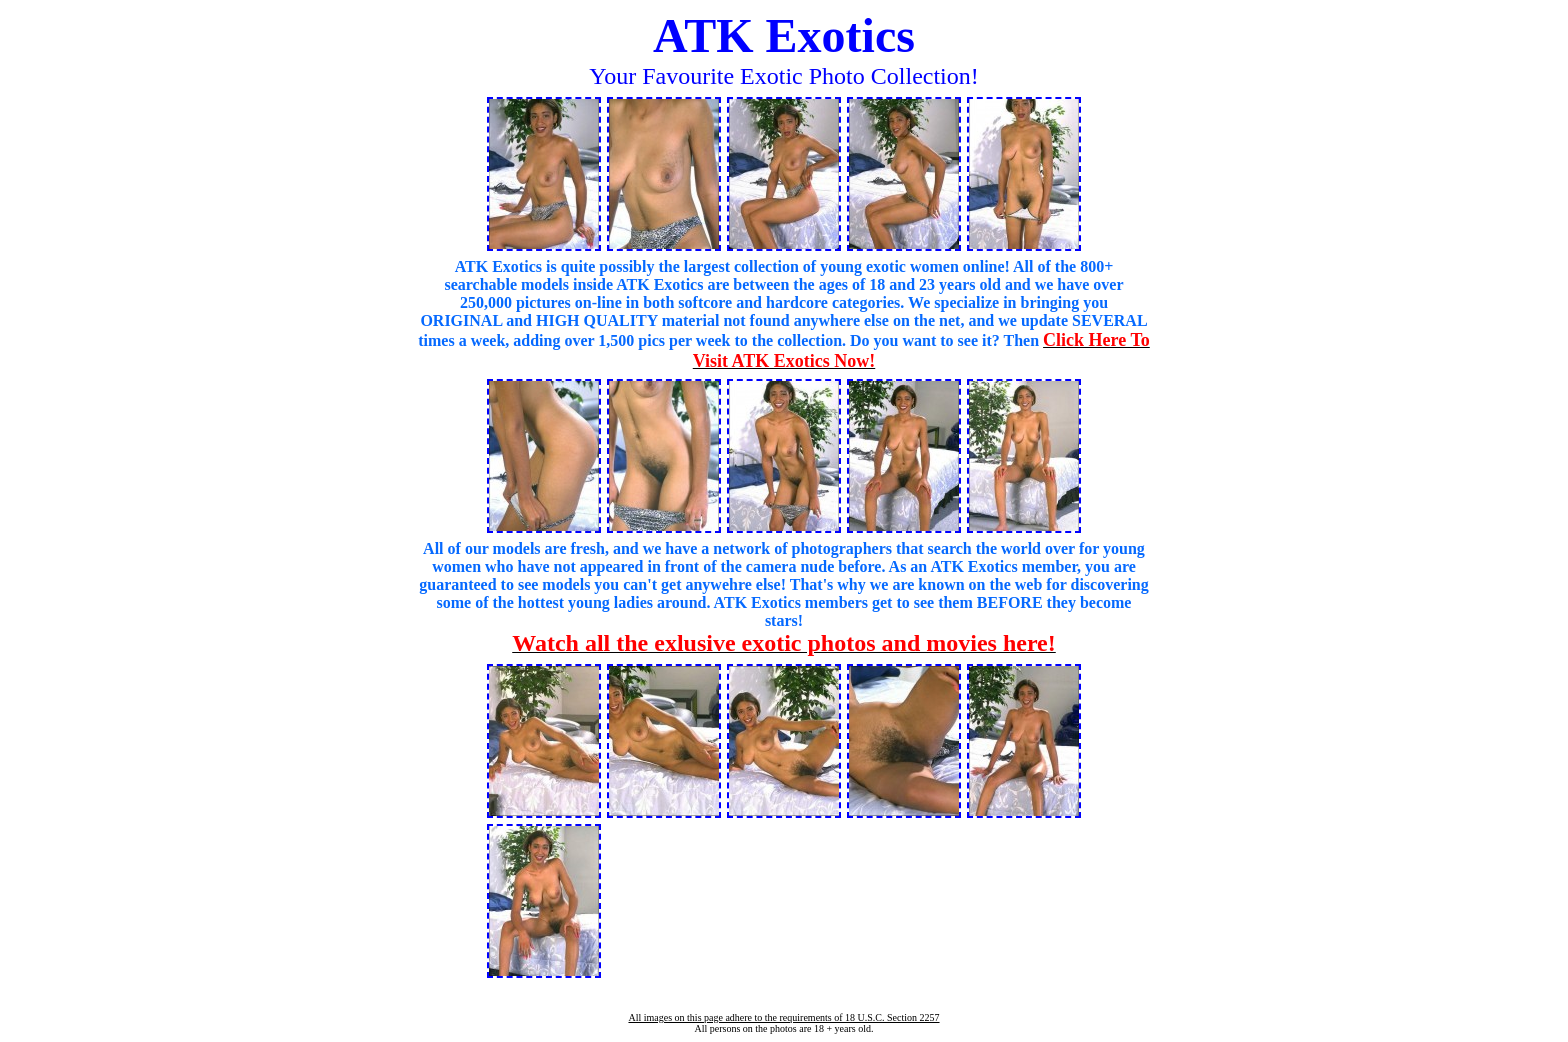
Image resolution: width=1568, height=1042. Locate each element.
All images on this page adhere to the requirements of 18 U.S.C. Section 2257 (783, 1017)
